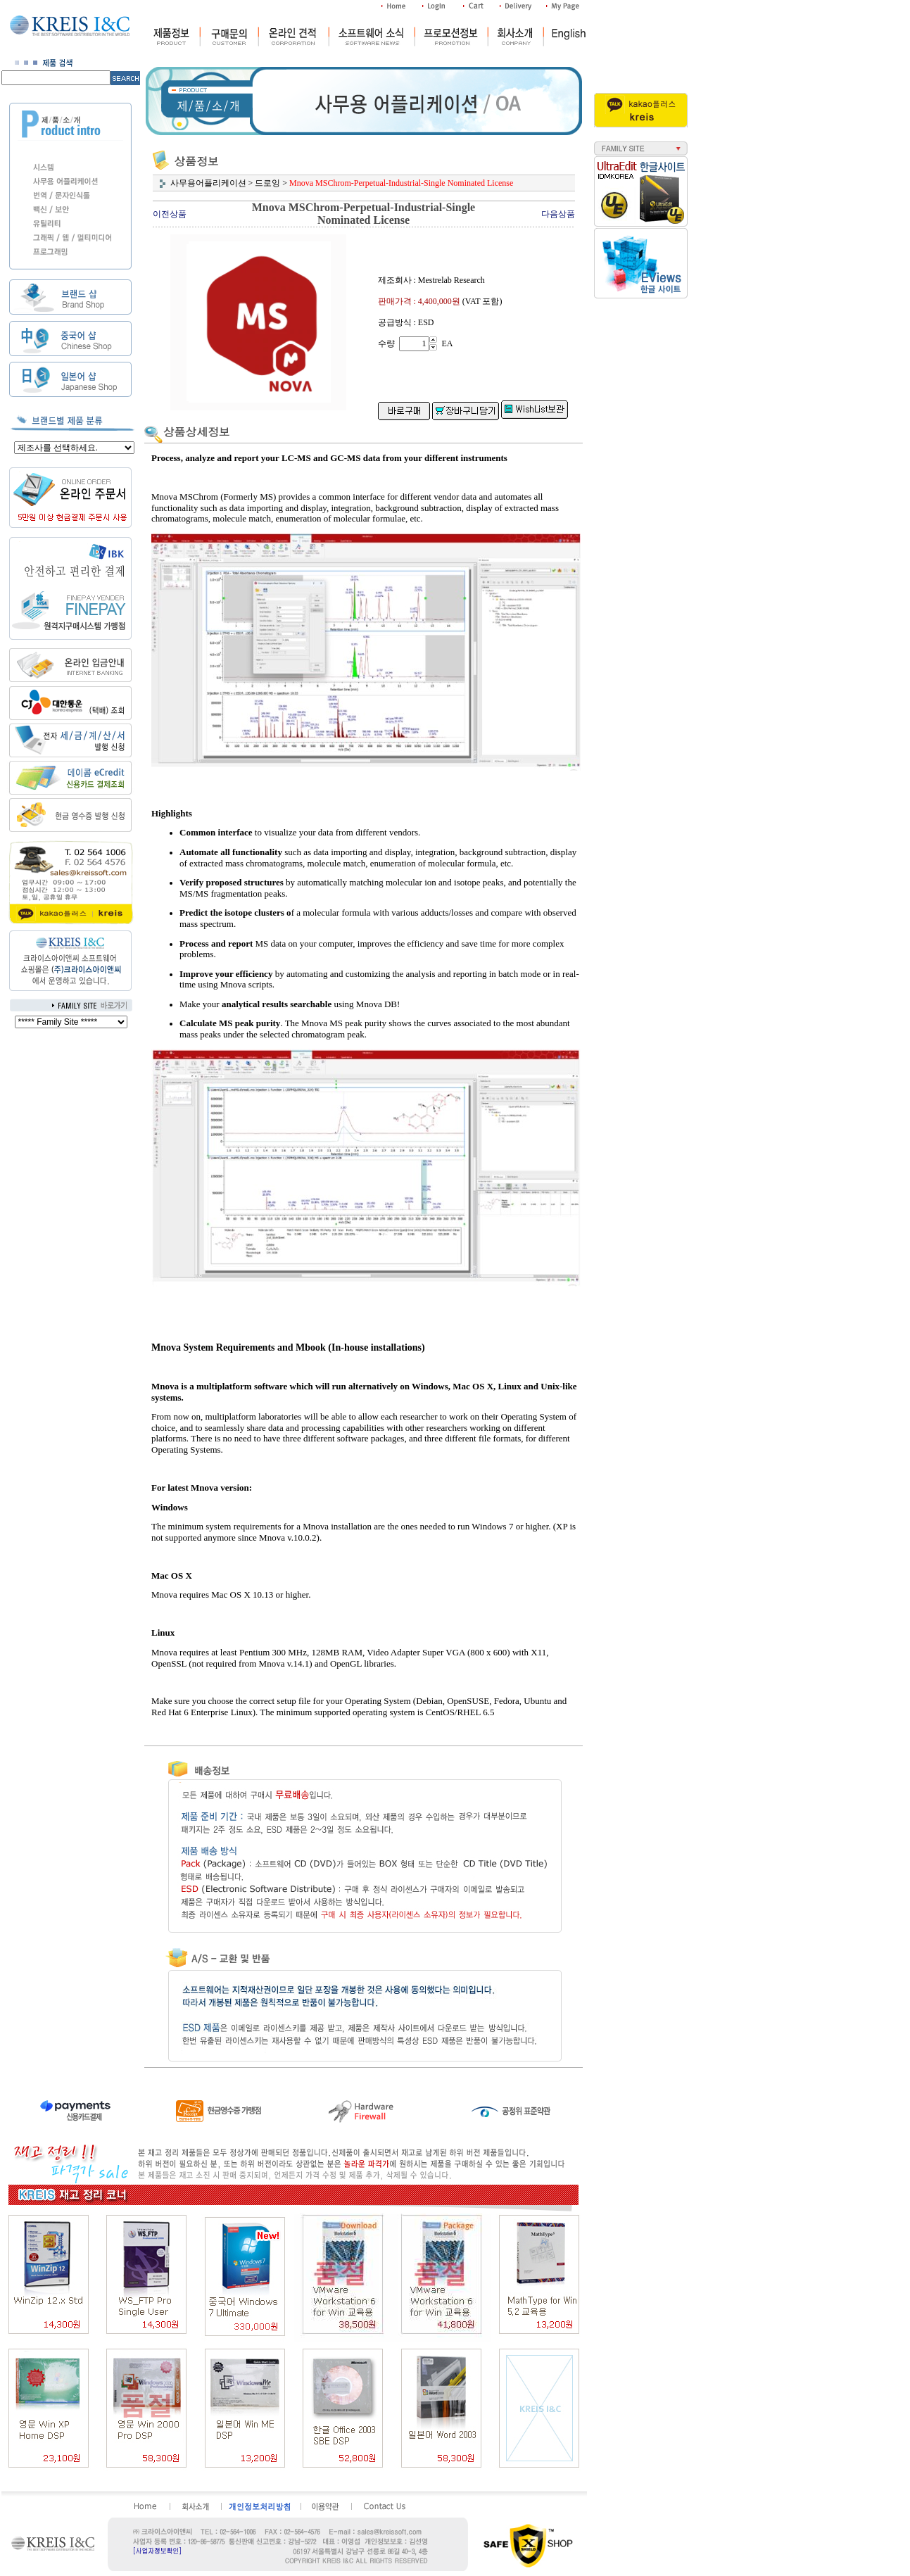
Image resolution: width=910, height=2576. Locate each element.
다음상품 (558, 214)
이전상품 (170, 214)
